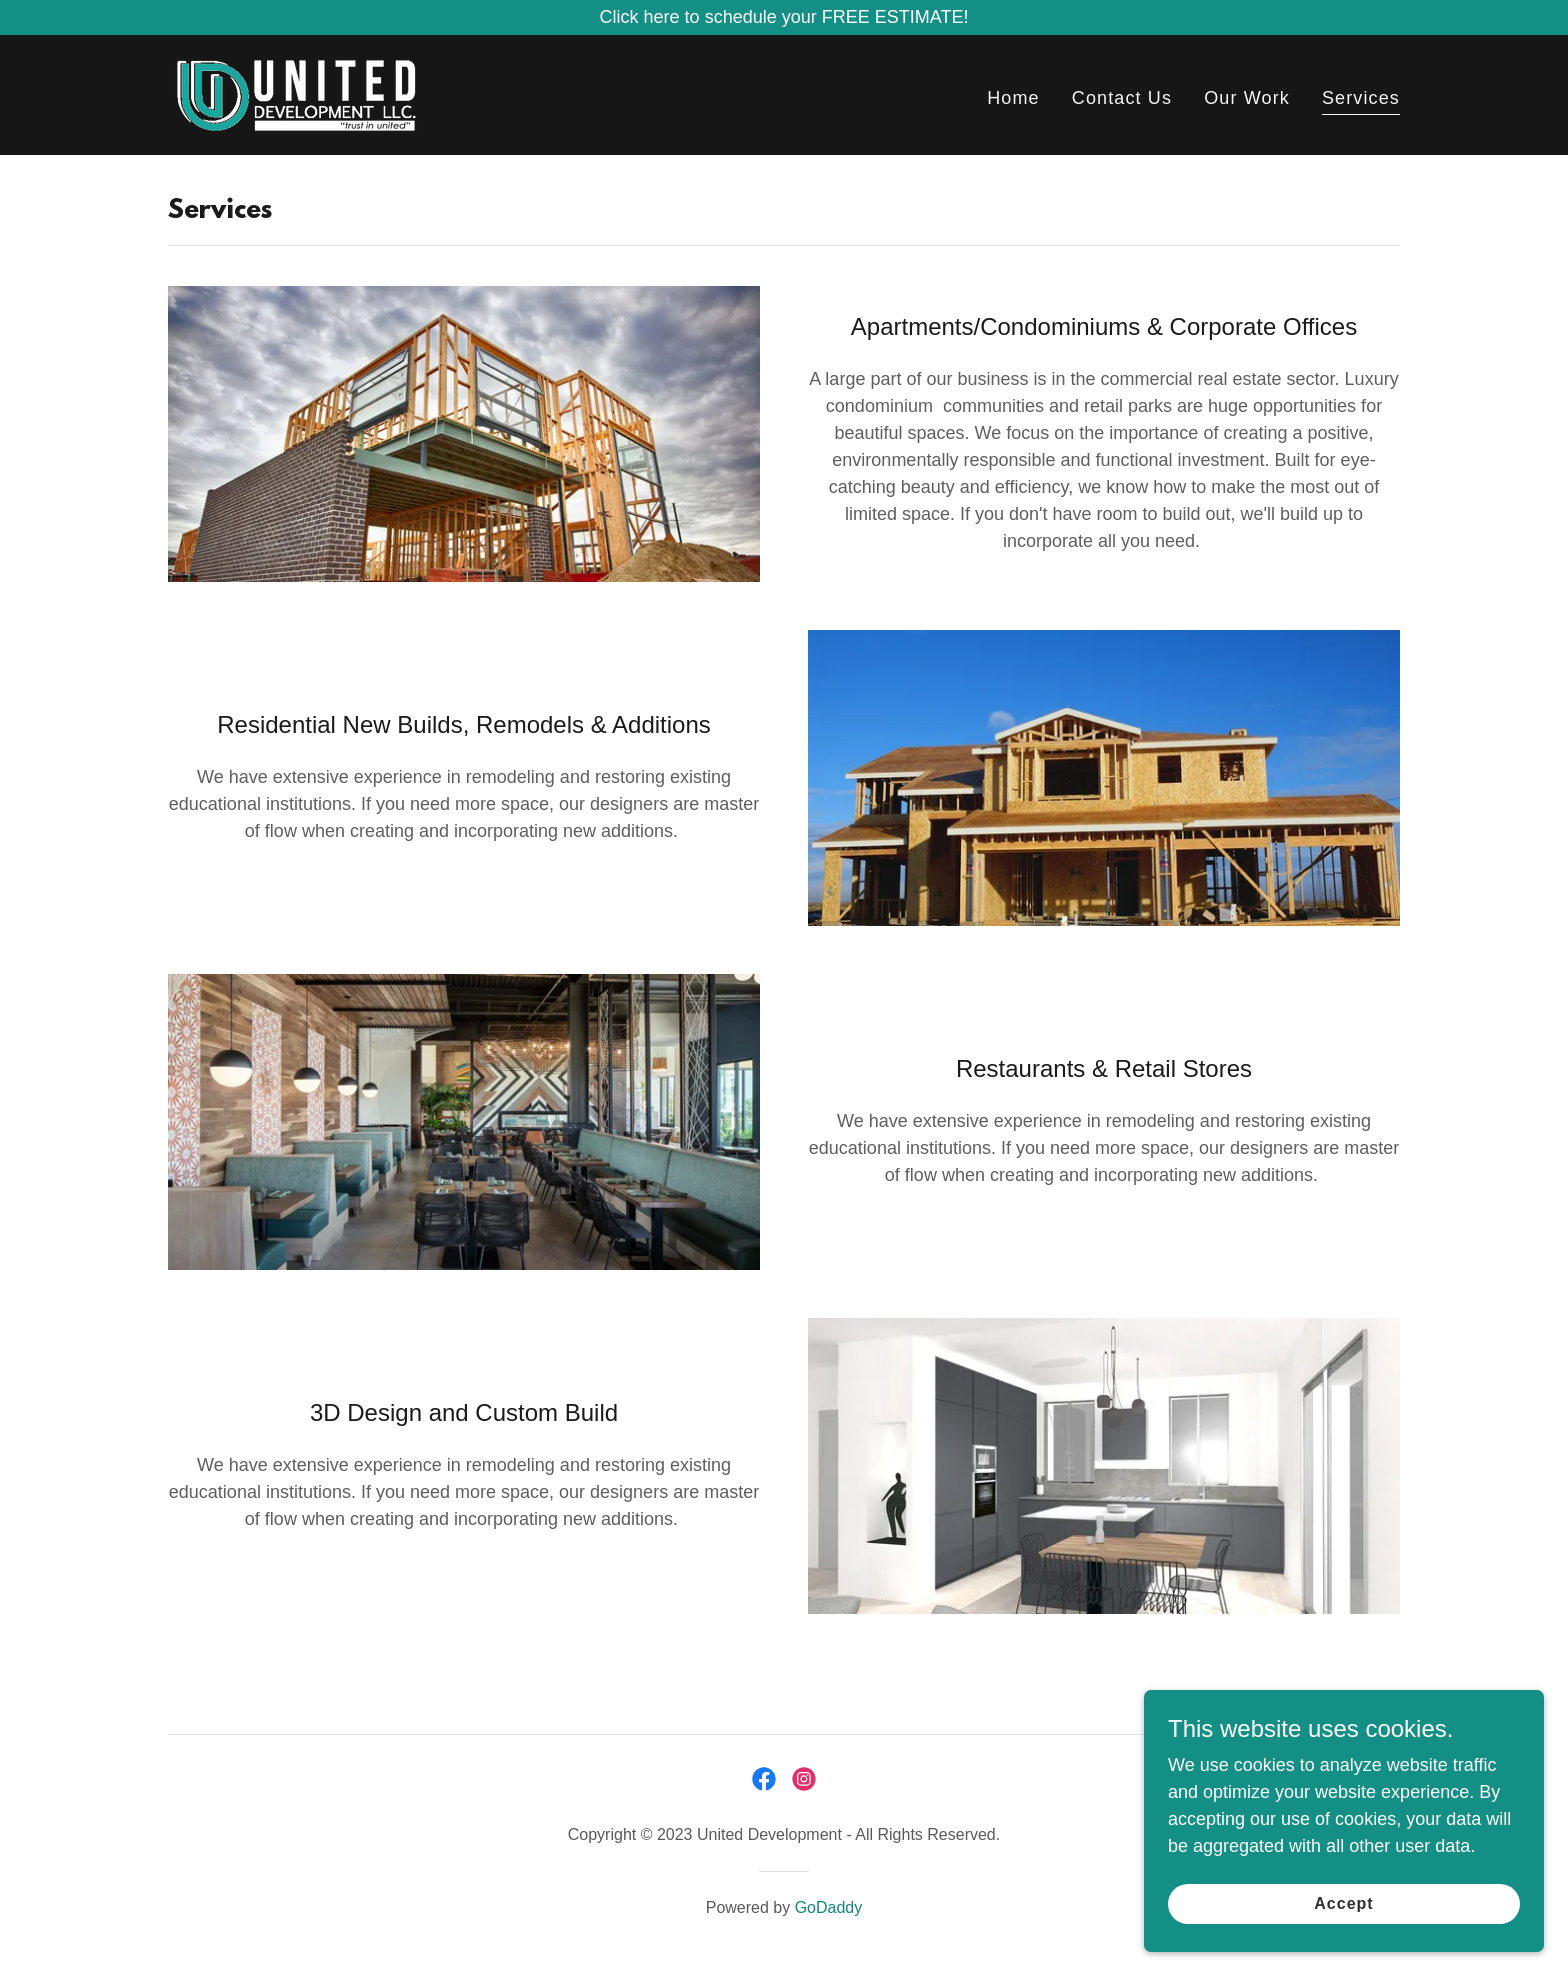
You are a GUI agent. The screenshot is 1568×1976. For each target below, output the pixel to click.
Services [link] (1361, 98)
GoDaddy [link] (829, 1907)
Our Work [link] (1247, 98)
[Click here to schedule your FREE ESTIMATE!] (784, 17)
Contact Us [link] (1122, 98)
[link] (296, 94)
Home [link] (1013, 98)
